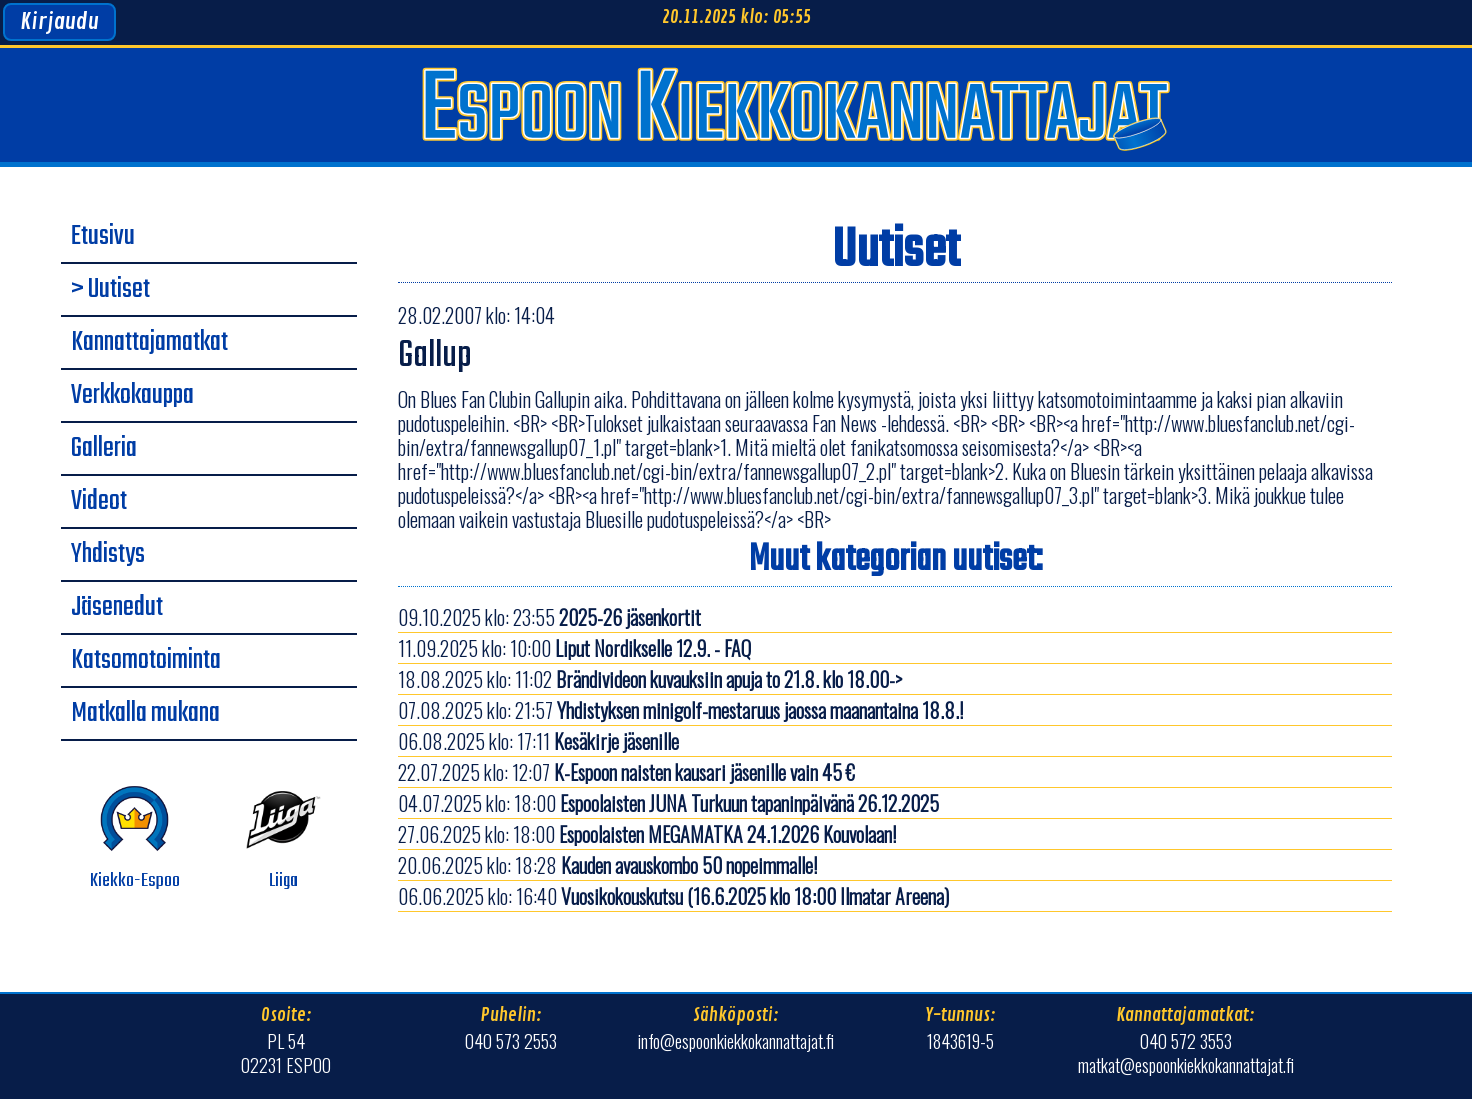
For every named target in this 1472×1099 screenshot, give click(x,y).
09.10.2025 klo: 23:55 (549, 617)
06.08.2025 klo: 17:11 (538, 741)
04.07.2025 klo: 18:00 (668, 803)
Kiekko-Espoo (135, 838)
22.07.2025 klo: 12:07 (626, 772)
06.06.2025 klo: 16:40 (673, 896)
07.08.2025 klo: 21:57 (680, 710)
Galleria (104, 449)
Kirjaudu (59, 22)
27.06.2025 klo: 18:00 (647, 834)
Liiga (283, 838)
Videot (99, 502)
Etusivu (103, 237)
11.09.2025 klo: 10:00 (574, 648)
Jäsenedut (117, 608)
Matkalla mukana (145, 714)
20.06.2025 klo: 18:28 (607, 865)
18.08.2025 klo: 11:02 (650, 679)
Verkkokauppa (132, 396)
